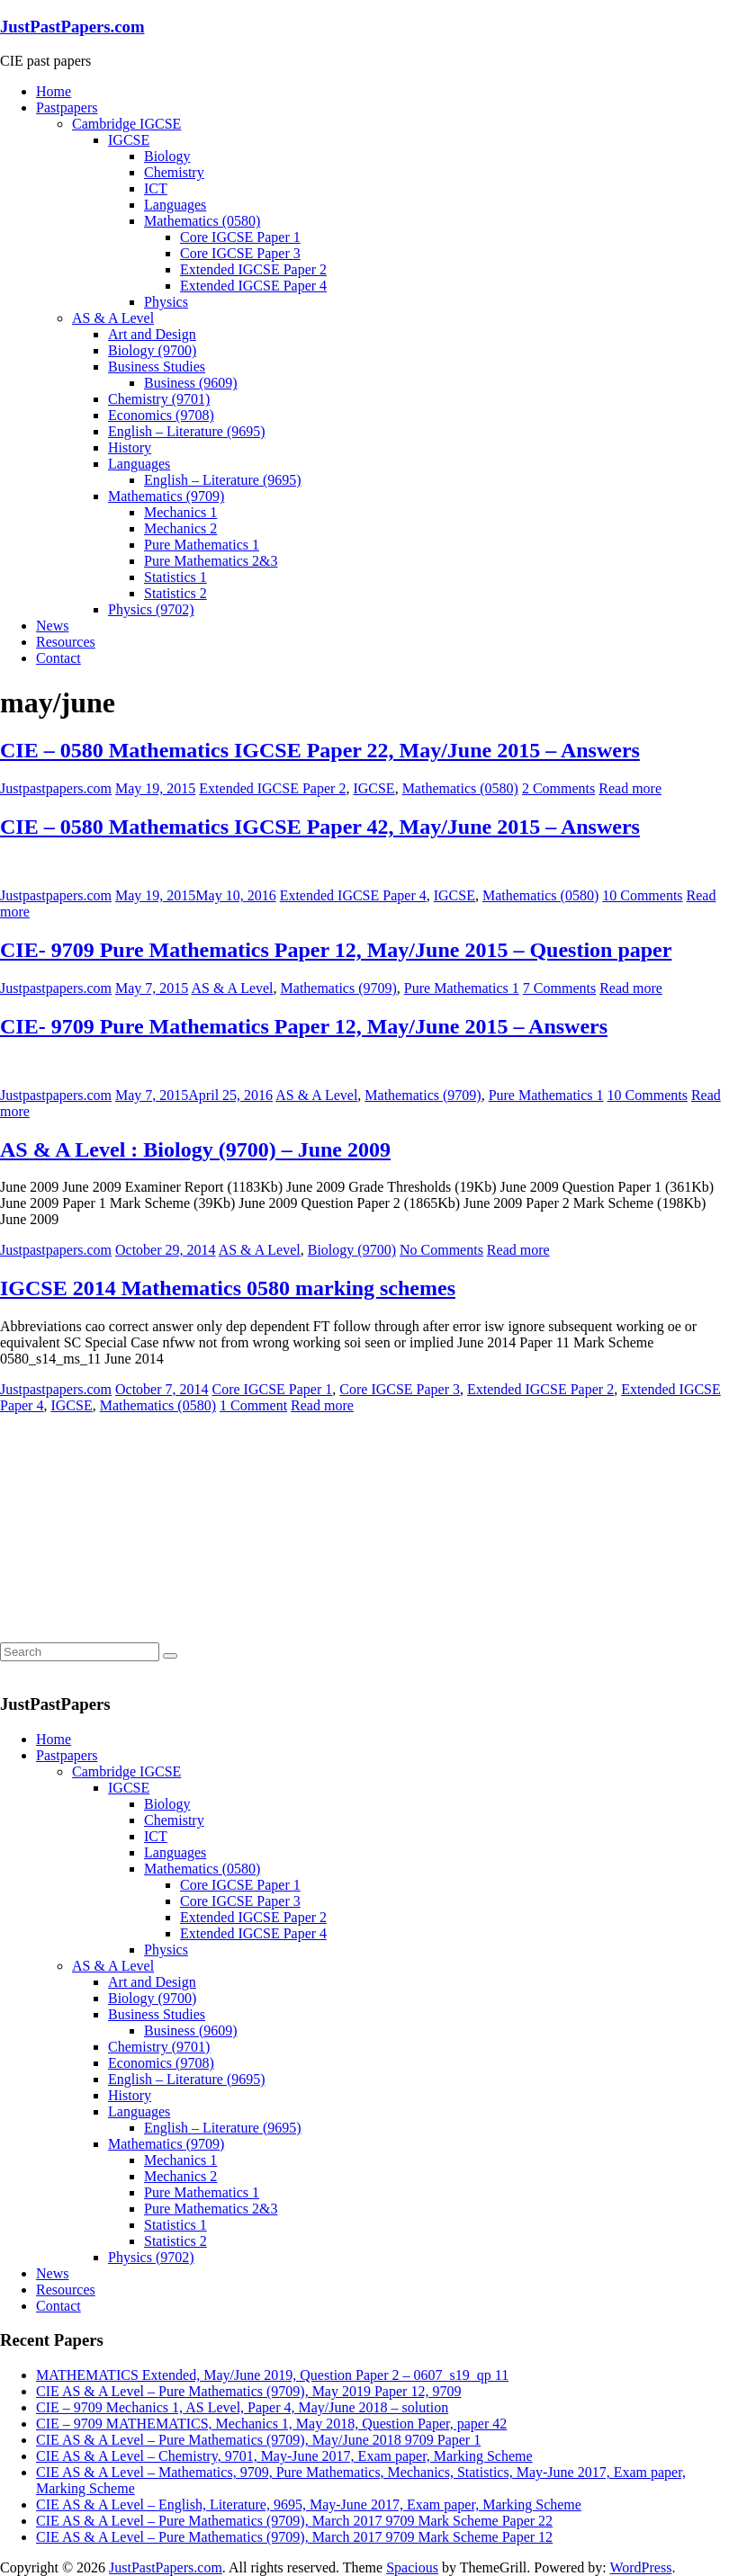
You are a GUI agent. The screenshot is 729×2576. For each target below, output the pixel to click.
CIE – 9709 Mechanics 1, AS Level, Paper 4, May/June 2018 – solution (242, 2407)
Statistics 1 (175, 577)
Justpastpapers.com (56, 788)
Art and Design (152, 334)
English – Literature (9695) (187, 431)
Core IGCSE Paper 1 (240, 237)
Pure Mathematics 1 (201, 544)
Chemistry (174, 172)
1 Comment (253, 1405)
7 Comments (559, 988)
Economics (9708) (161, 415)
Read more (630, 788)
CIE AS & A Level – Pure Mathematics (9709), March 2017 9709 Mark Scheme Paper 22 (294, 2520)
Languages (175, 204)
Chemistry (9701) (159, 399)
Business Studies (156, 366)
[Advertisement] (135, 1526)
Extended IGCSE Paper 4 (253, 285)
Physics (166, 301)
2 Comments (558, 788)
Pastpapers (66, 107)
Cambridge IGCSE (126, 123)
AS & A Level (113, 318)
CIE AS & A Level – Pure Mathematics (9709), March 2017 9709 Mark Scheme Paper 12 (294, 2537)
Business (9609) (191, 382)
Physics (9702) (151, 609)
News (52, 625)
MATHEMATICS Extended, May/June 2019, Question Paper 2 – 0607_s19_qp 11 (272, 2375)
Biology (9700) (152, 350)
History (129, 447)
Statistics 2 (175, 593)
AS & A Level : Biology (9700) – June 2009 (195, 1149)
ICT (155, 188)
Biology (167, 156)
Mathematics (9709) (166, 496)
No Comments (441, 1249)
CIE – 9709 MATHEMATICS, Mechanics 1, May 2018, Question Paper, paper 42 (271, 2423)
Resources (65, 641)
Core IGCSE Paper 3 (240, 253)
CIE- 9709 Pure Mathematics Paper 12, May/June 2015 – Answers (304, 1026)
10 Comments (642, 895)
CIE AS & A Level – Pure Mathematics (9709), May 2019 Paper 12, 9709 (248, 2391)
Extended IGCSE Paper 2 (253, 269)
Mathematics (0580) (202, 220)
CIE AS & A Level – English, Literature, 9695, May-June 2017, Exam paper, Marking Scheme (308, 2504)
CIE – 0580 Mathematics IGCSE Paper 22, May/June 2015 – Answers (320, 750)
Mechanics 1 (180, 512)
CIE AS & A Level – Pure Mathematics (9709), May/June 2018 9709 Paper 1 (258, 2439)
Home (53, 91)
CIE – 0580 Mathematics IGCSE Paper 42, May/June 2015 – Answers (320, 826)
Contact (58, 658)
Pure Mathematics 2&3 (210, 560)
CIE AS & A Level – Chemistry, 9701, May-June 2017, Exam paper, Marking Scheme (284, 2456)
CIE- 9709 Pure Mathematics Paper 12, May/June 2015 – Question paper (335, 950)
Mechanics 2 (180, 528)
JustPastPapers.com (72, 26)
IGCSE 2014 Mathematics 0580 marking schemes (227, 1288)
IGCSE (128, 140)
